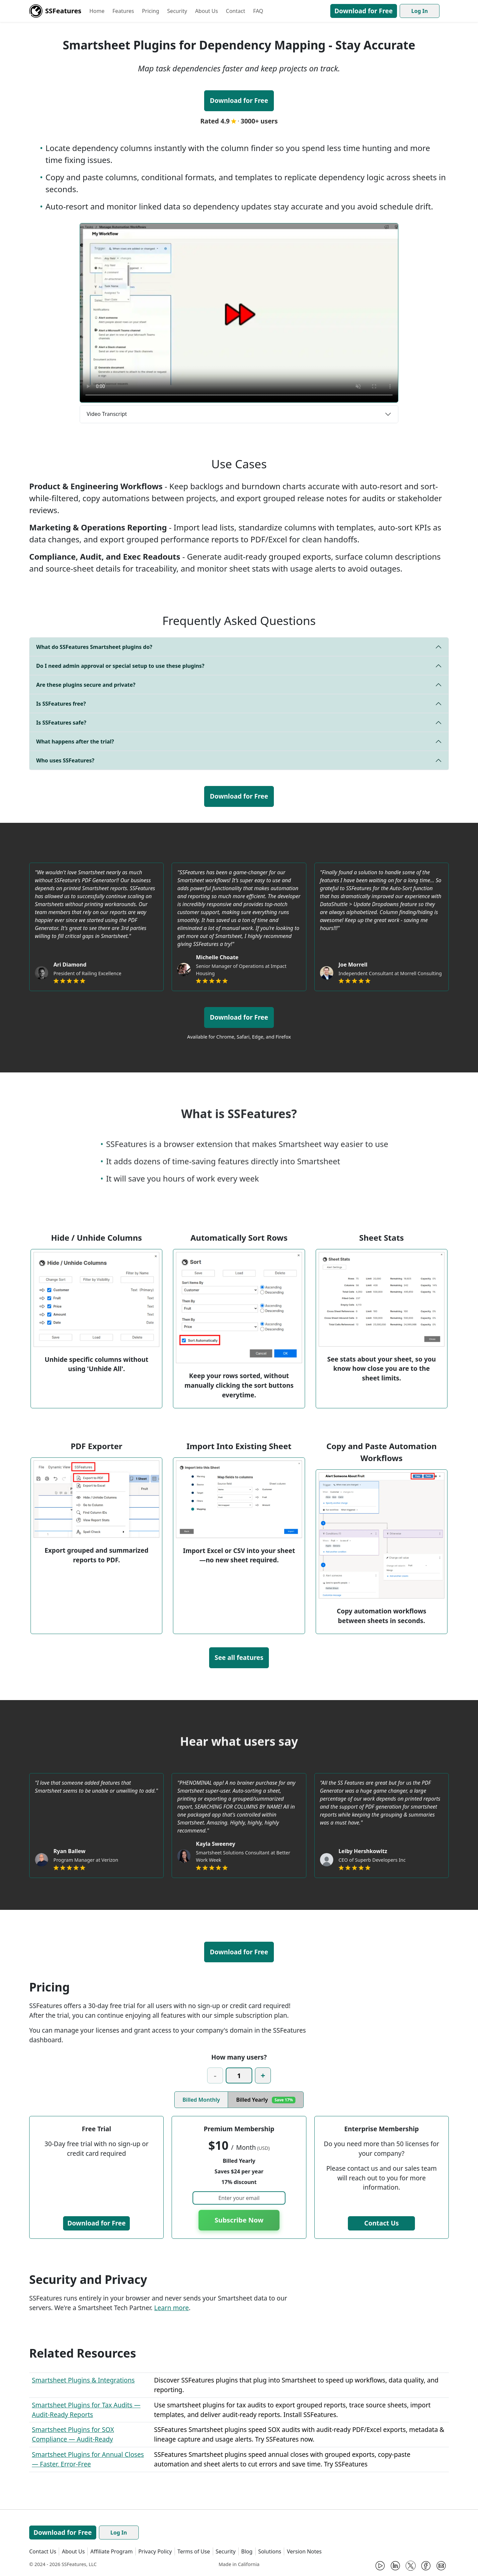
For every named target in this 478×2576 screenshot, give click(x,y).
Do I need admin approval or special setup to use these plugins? (120, 665)
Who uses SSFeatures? (65, 760)
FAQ (258, 11)
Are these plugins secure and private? (85, 684)
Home (97, 11)
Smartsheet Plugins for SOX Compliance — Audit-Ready (73, 2434)
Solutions (269, 2551)
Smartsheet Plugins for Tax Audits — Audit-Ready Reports (86, 2409)
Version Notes (304, 2551)
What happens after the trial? (75, 741)
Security (177, 11)
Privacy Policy (155, 2551)
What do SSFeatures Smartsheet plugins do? (94, 647)
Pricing (150, 11)
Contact (235, 11)
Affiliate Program (111, 2551)
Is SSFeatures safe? (61, 722)
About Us (206, 11)
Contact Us (381, 2223)
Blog (247, 2551)
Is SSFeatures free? (61, 703)
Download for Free (364, 10)
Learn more (171, 2307)
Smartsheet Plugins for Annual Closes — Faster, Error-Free (88, 2459)
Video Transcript (107, 414)
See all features (239, 1657)
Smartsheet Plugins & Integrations (83, 2380)
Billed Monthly (201, 2099)
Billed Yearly (265, 2099)
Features (123, 11)
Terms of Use (194, 2551)
